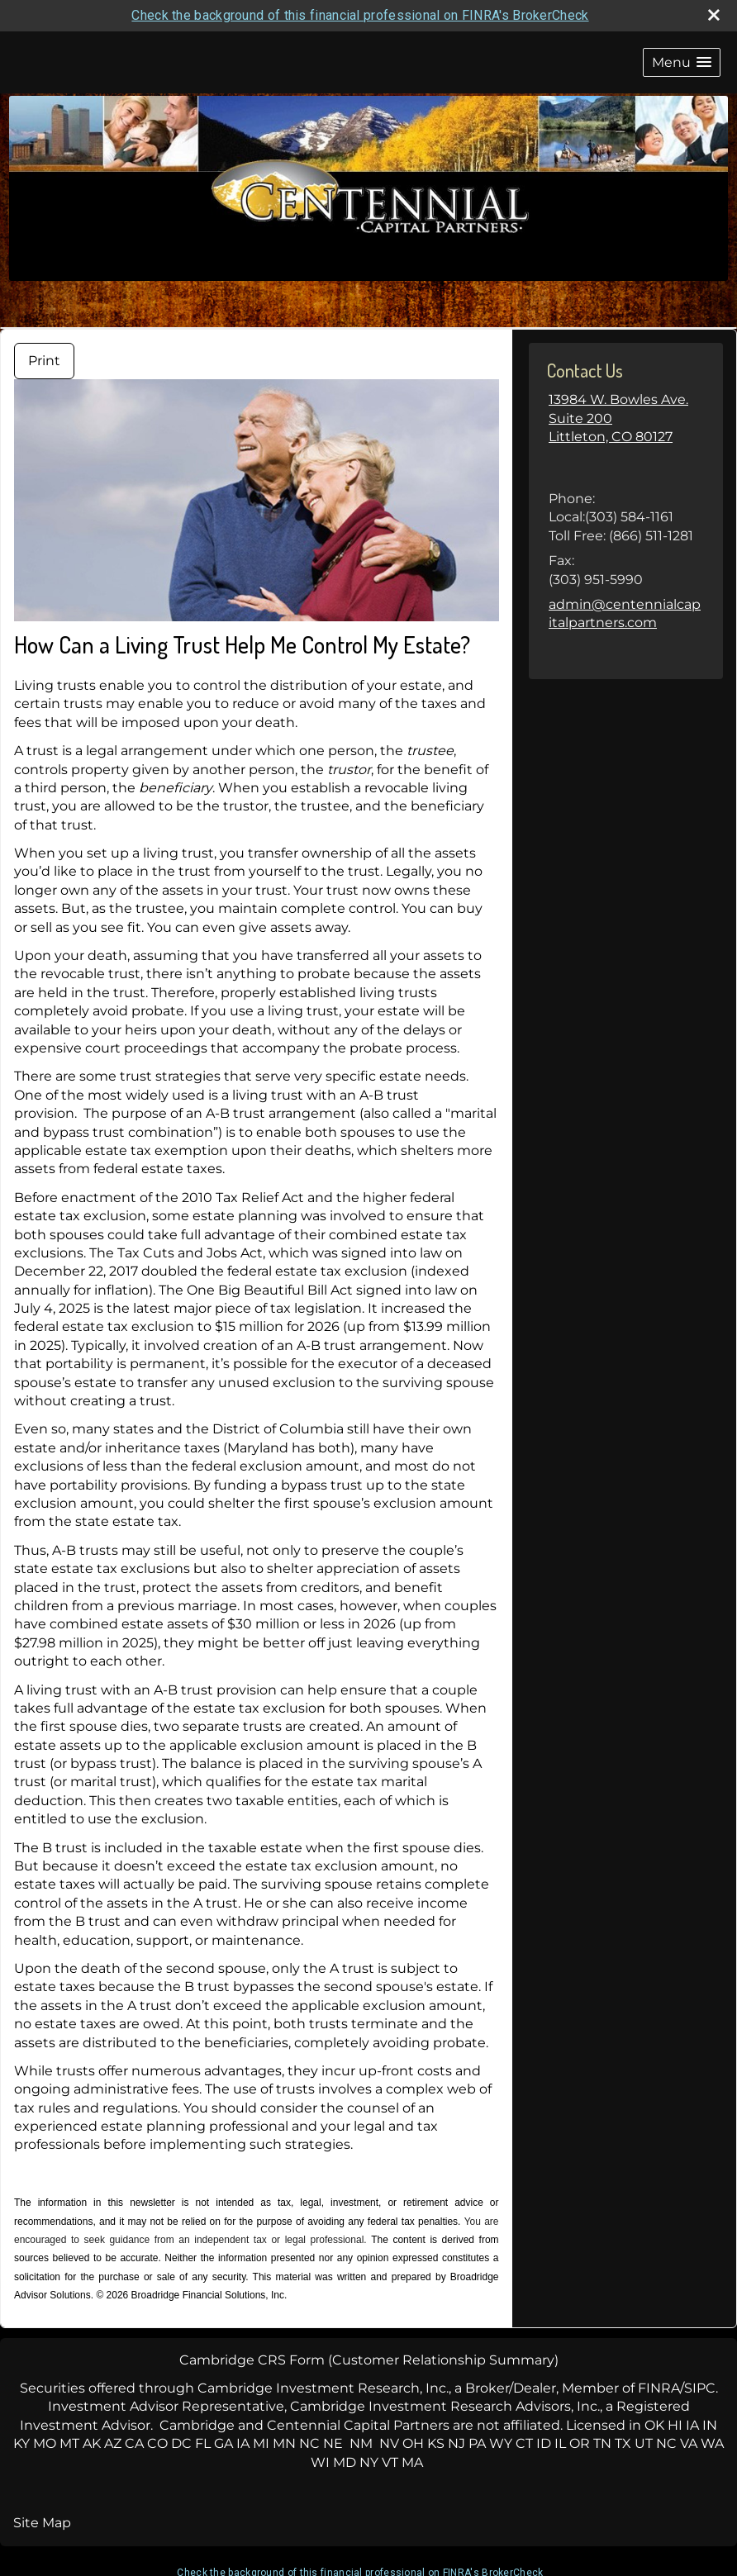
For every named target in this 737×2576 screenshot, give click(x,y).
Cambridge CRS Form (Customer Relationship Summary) (369, 2360)
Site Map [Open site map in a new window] (42, 2523)
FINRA (659, 2388)
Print (44, 360)
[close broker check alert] (713, 14)
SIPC (700, 2388)
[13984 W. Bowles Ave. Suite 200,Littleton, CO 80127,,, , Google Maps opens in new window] (626, 437)
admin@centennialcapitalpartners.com (625, 613)
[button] (681, 62)
